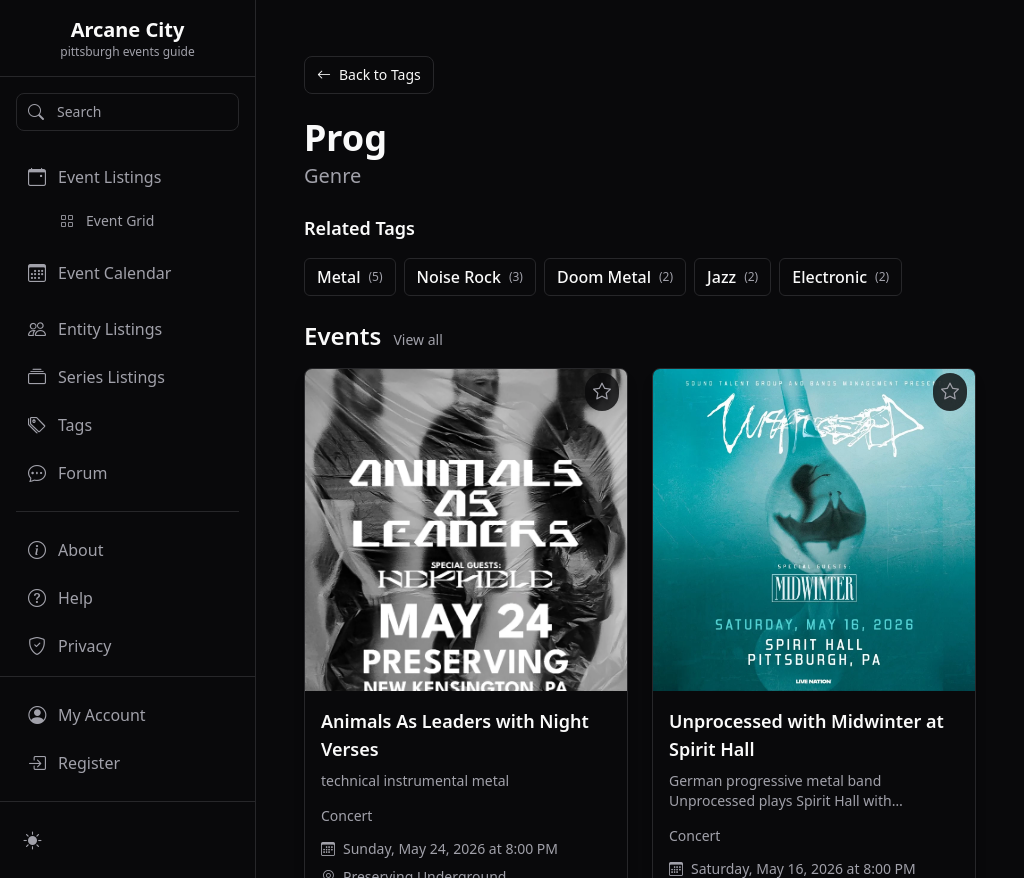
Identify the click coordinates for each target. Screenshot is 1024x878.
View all (417, 339)
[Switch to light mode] (33, 840)
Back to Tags (369, 75)
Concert (346, 815)
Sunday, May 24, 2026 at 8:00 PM (450, 848)
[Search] (127, 112)
